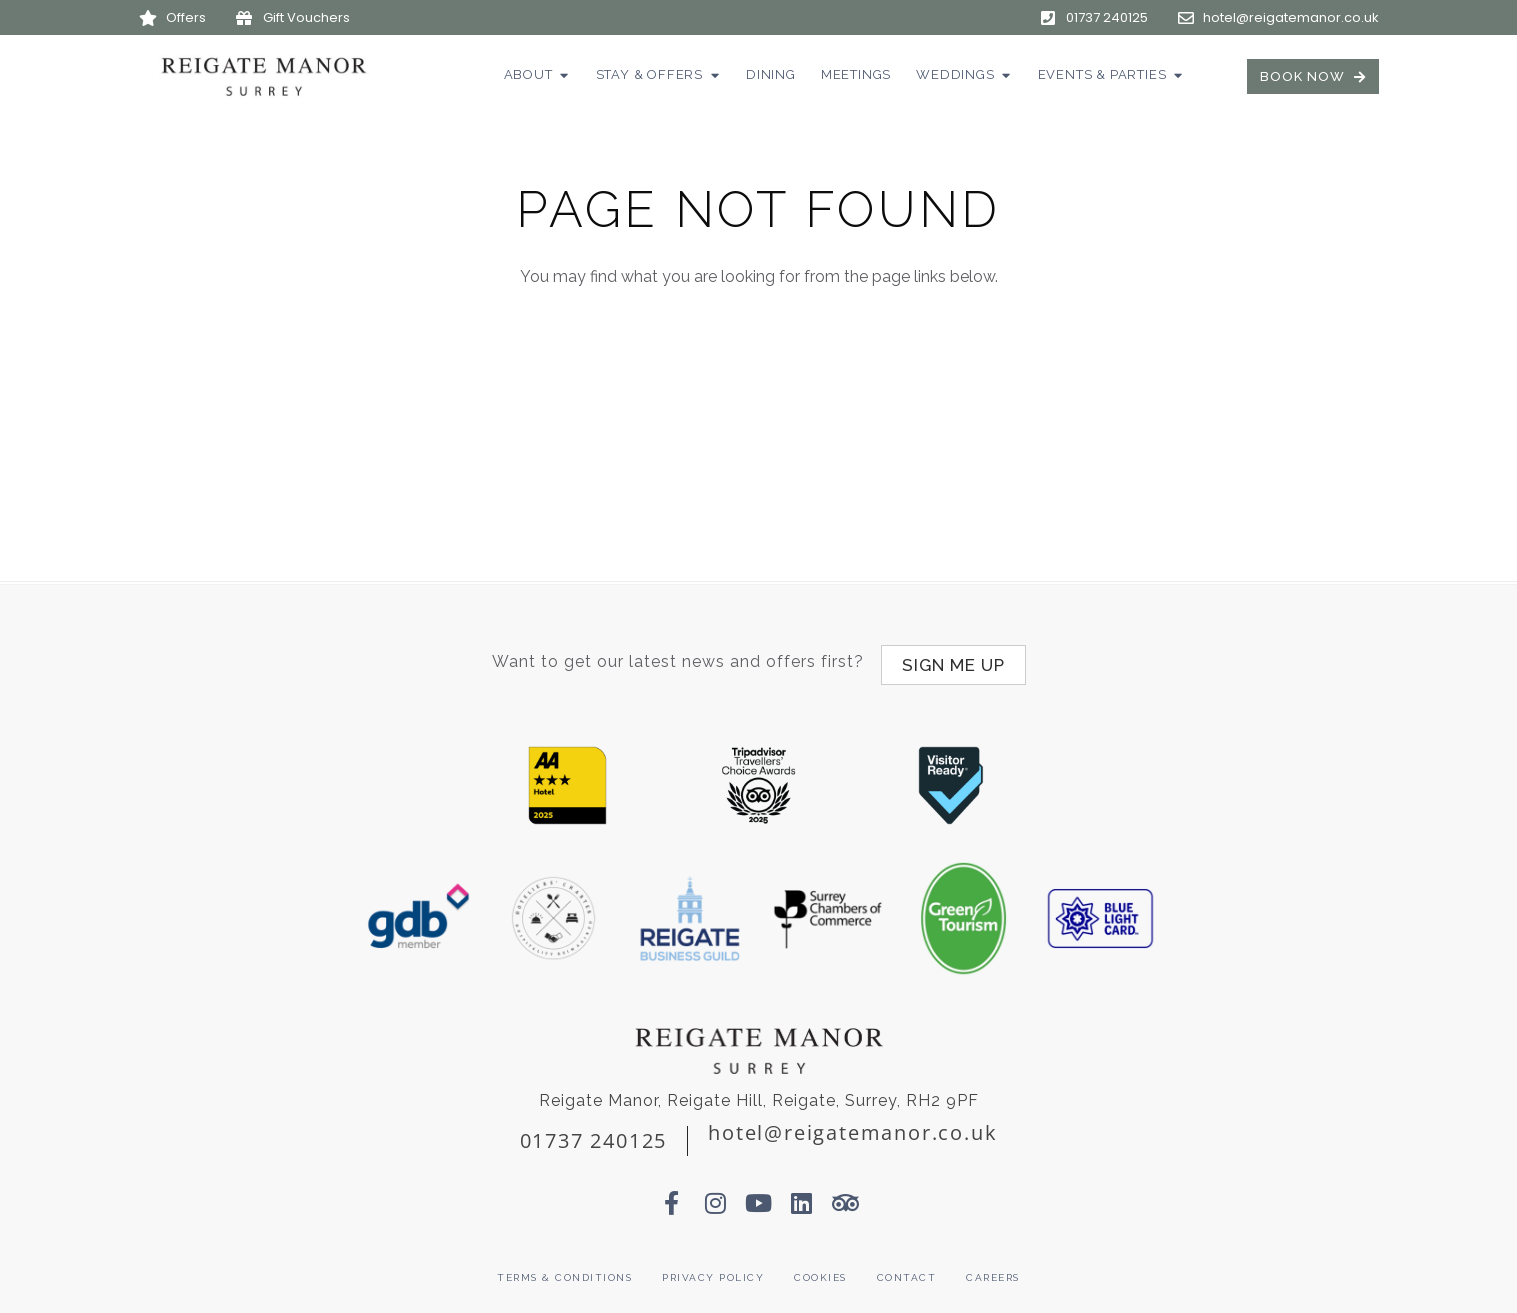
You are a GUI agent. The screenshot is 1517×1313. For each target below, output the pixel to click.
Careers (993, 1270)
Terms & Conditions (564, 1270)
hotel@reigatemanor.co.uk (852, 1125)
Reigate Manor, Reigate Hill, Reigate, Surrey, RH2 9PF (759, 1093)
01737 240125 (594, 1133)
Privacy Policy (713, 1270)
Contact (907, 1270)
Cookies (820, 1270)
